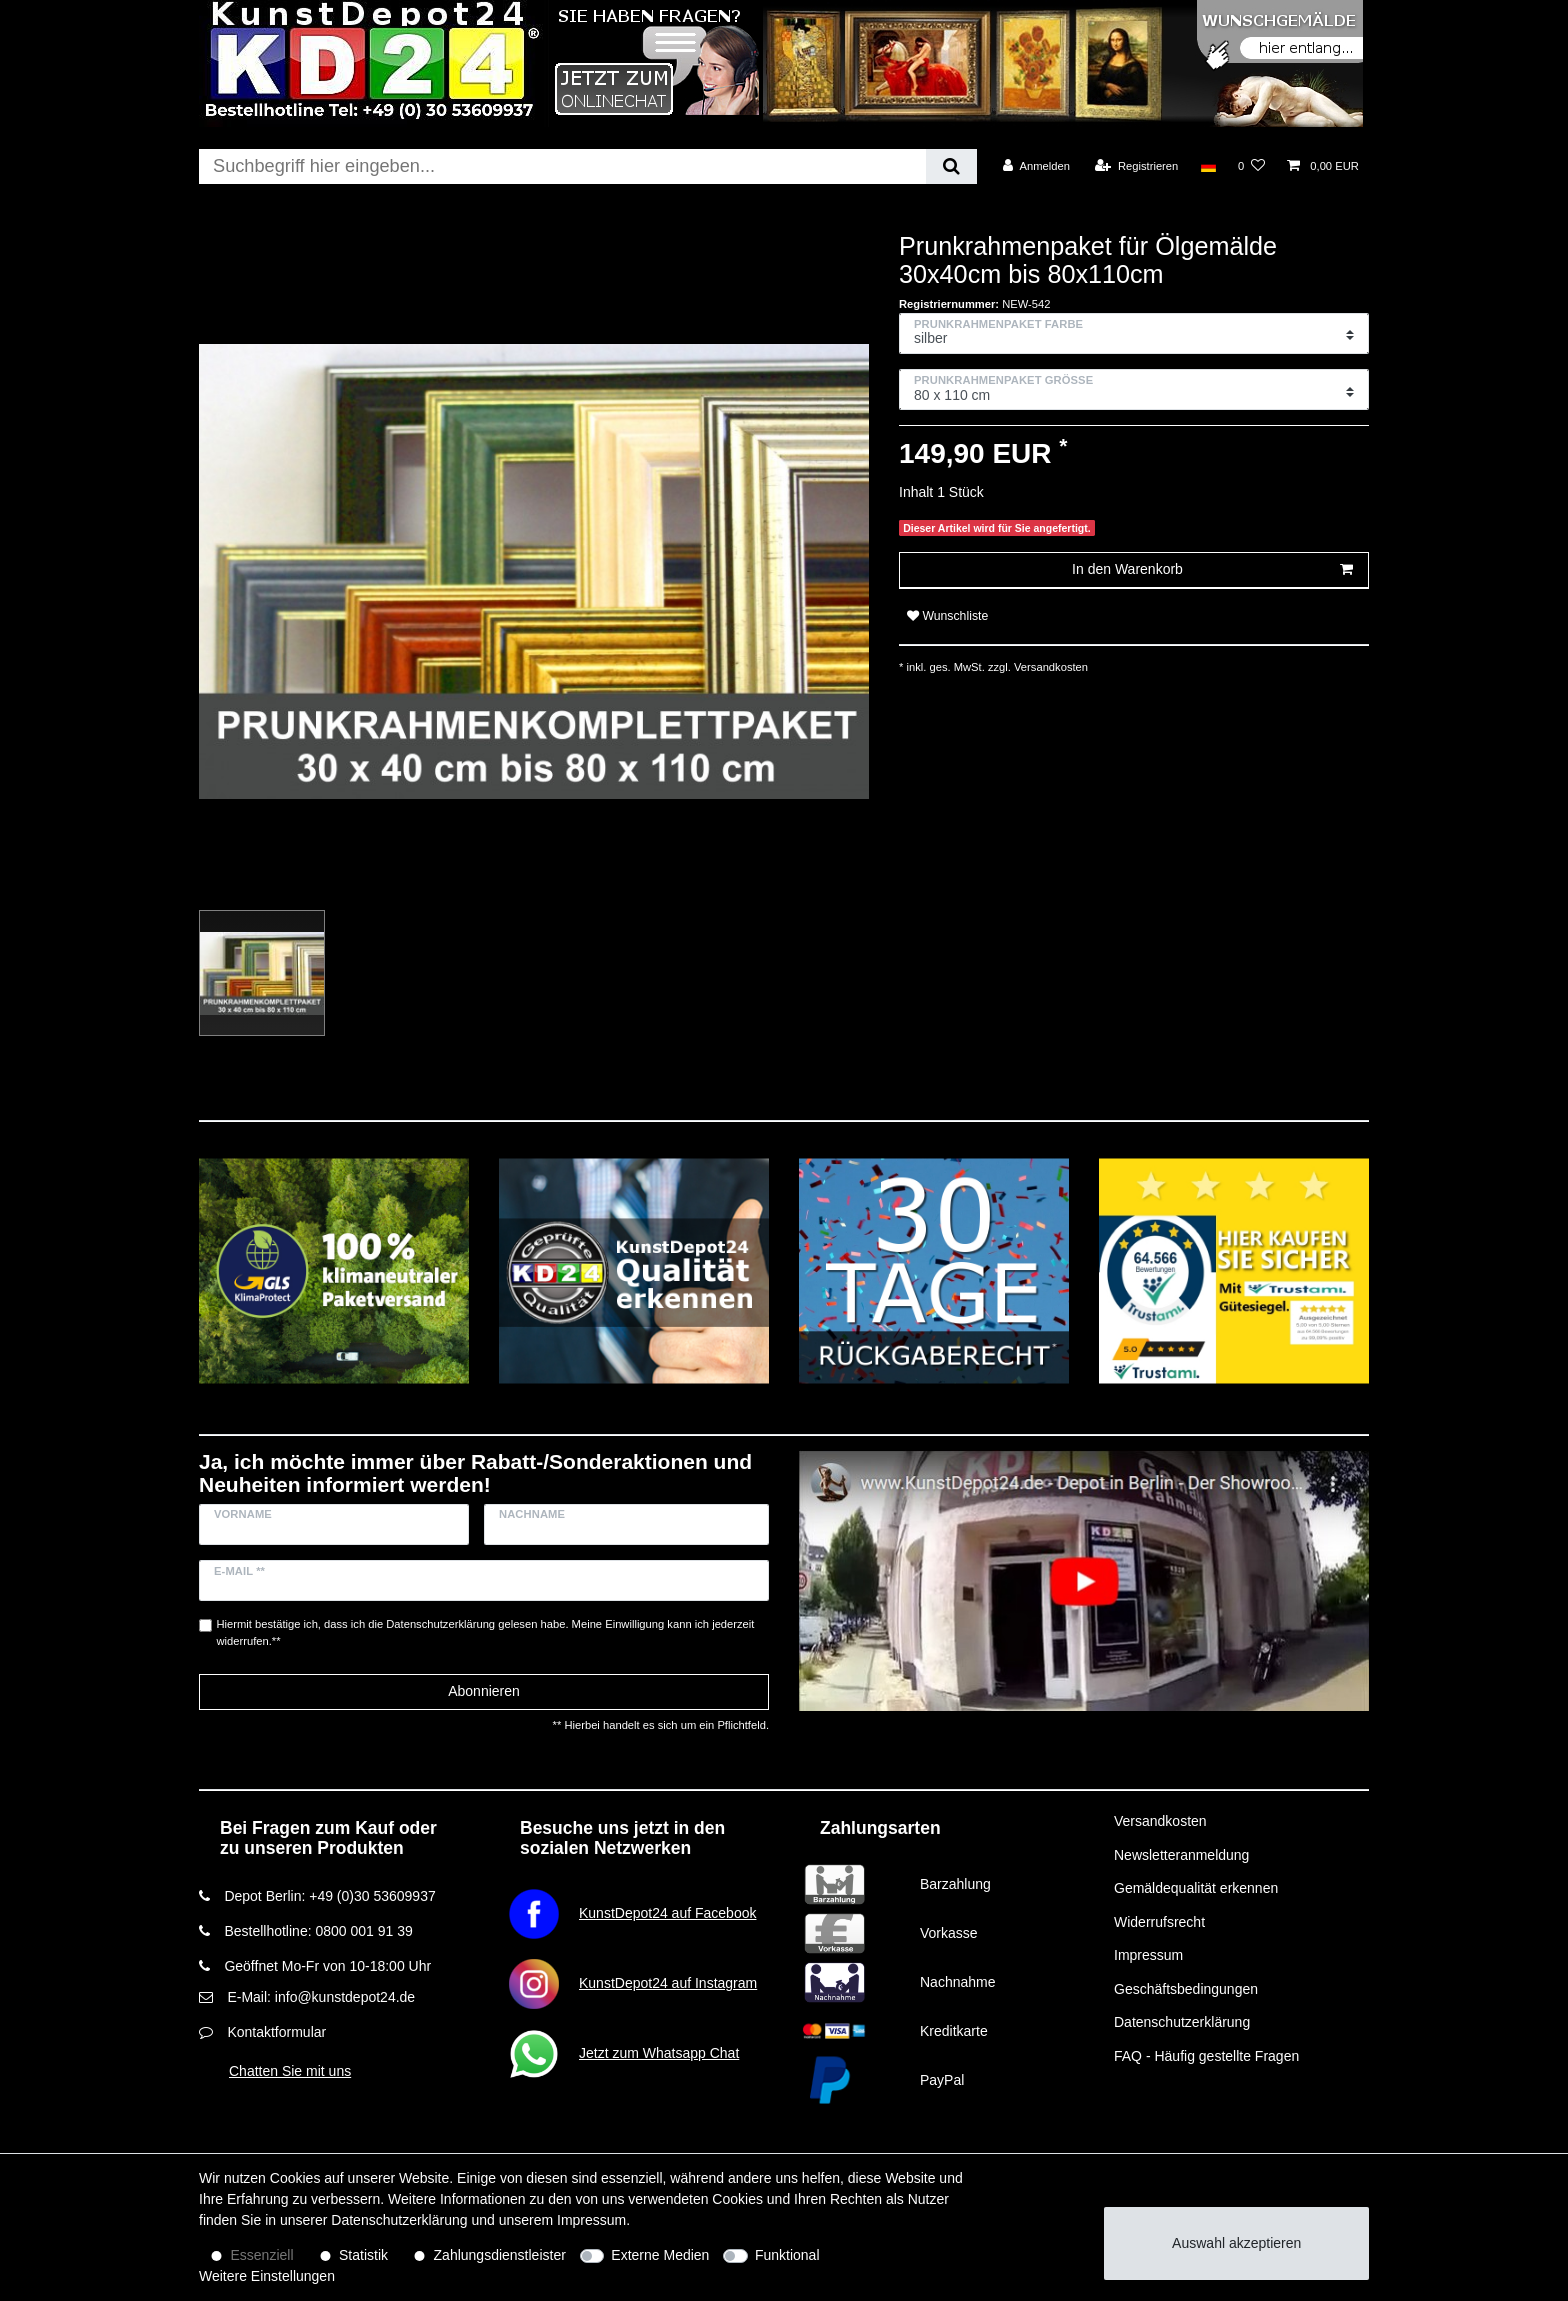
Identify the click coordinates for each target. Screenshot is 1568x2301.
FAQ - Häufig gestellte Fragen (1206, 2056)
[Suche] (951, 166)
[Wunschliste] (1251, 166)
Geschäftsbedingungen (1186, 1989)
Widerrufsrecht (1159, 1922)
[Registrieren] (1136, 166)
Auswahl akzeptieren (1236, 2243)
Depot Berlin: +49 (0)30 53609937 (329, 1896)
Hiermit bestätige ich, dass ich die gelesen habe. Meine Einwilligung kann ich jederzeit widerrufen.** (486, 1632)
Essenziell (262, 2255)
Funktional (787, 2255)
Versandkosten (1049, 667)
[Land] (1207, 166)
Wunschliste (947, 616)
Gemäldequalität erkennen (1196, 1888)
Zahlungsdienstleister (500, 2255)
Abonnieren (484, 1691)
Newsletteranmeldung (1181, 1855)
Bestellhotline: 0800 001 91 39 (318, 1931)
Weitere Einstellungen (267, 2276)
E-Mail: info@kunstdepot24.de (321, 1997)
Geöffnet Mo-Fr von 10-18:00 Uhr (327, 1966)
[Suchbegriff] (562, 166)
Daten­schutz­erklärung (399, 2220)
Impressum (1148, 1955)
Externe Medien (660, 2255)
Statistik (363, 2255)
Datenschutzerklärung (1182, 2022)
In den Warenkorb (1212, 570)
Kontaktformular (276, 2032)
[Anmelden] (1036, 166)
